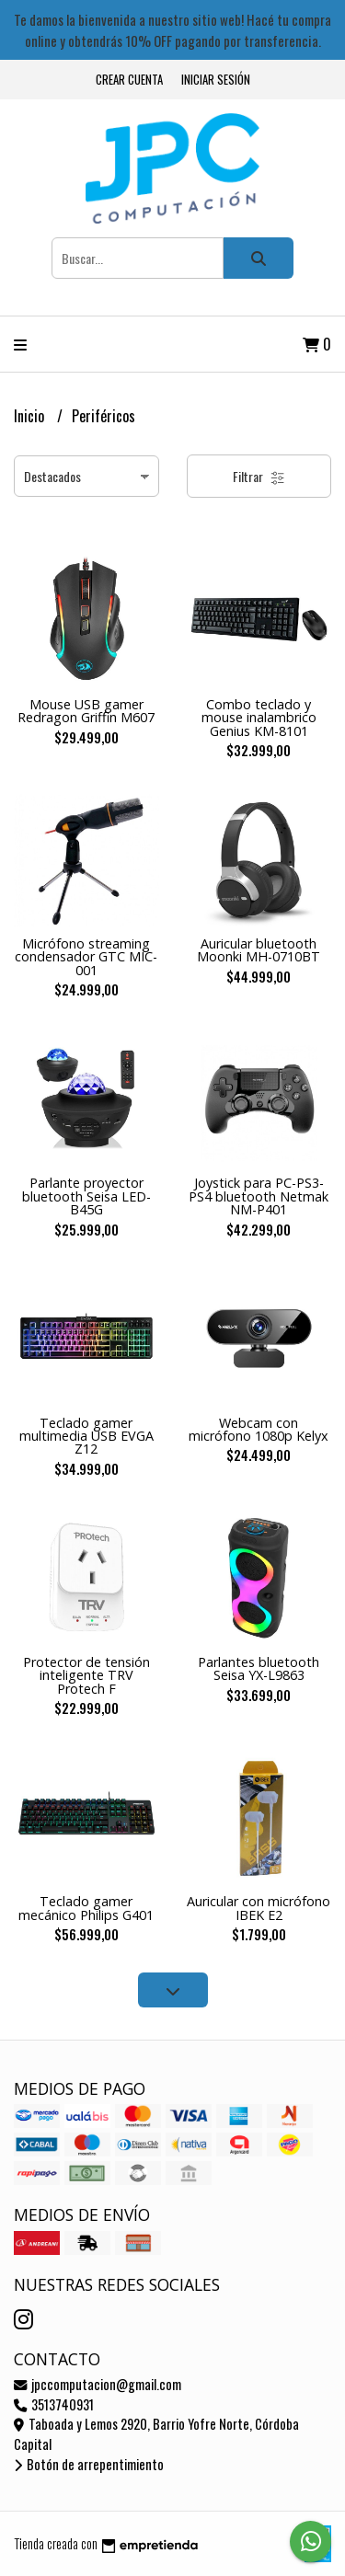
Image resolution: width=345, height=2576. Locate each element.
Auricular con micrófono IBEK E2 (258, 1907)
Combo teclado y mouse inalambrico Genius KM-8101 (258, 718)
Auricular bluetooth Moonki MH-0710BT (258, 950)
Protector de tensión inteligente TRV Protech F (86, 1675)
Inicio (31, 416)
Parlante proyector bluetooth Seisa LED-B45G (86, 1196)
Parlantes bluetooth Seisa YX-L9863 (258, 1668)
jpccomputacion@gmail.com (97, 2384)
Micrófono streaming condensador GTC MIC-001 (86, 957)
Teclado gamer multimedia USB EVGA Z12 (86, 1436)
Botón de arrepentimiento (89, 2464)
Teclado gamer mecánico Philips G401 (86, 1907)
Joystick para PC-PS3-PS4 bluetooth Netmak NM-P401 (258, 1196)
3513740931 (54, 2404)
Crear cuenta (129, 79)
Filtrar (259, 476)
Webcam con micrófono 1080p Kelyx (258, 1429)
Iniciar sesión (215, 79)
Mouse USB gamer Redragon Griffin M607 (86, 711)
